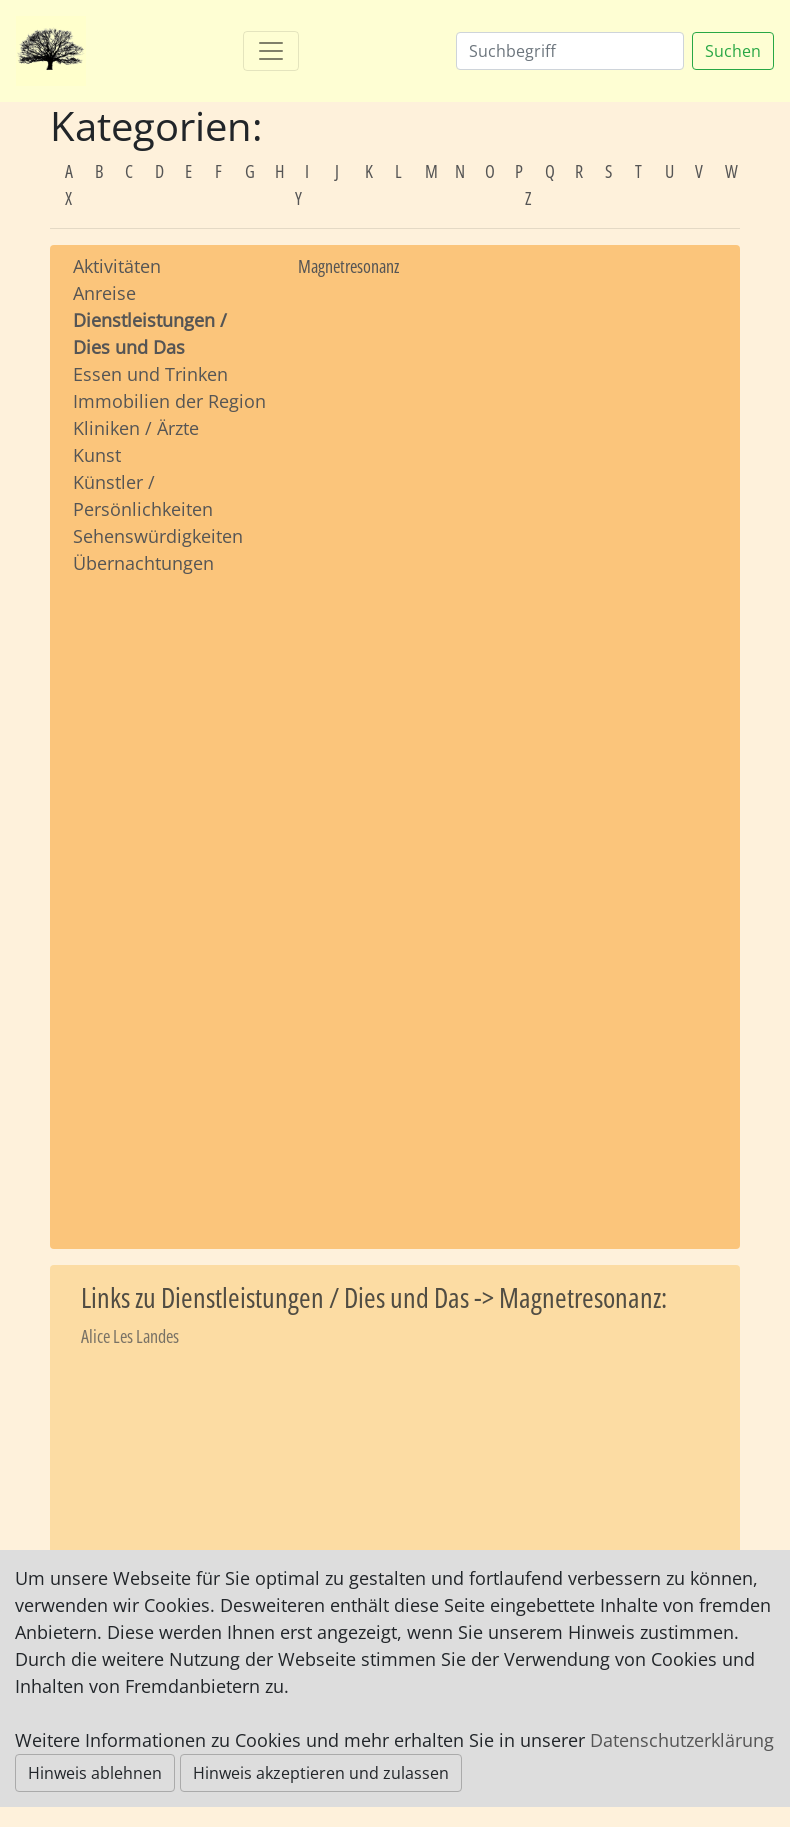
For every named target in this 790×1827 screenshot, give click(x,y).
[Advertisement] (170, 893)
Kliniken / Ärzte (136, 428)
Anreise (104, 293)
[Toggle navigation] (271, 51)
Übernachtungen (143, 563)
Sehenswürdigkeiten (158, 536)
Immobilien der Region (169, 401)
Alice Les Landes (130, 1336)
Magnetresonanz (348, 266)
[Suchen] (570, 51)
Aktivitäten (117, 266)
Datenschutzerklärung (682, 1740)
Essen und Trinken (150, 374)
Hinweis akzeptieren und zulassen (321, 1773)
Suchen (733, 51)
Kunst (97, 455)
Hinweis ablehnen (95, 1773)
